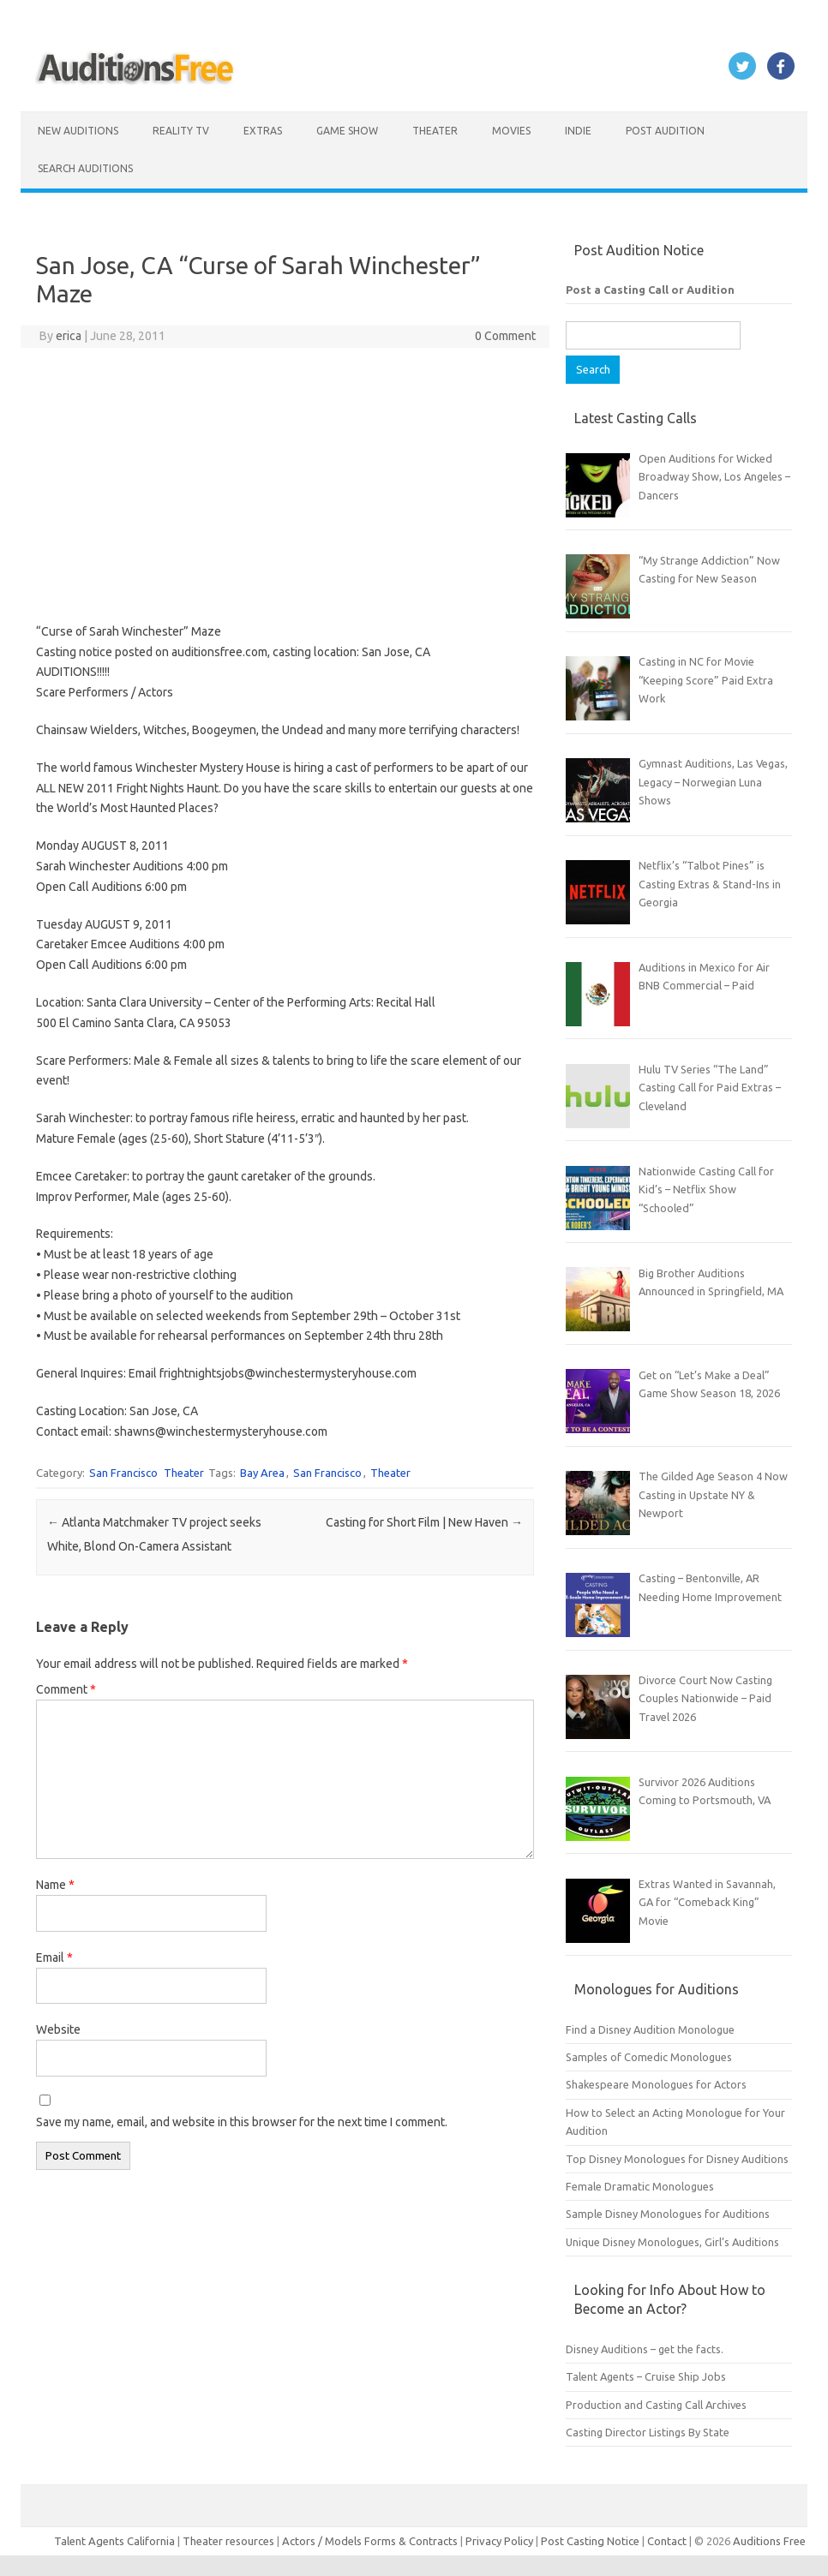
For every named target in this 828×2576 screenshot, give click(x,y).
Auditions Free (769, 2541)
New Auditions (78, 130)
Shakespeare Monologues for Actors (656, 2084)
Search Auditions (85, 168)
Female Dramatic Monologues (640, 2186)
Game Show (347, 130)
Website (58, 2029)
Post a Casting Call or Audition (650, 290)
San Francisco (123, 1473)
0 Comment (505, 336)
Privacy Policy (500, 2541)
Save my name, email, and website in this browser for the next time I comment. (241, 2122)
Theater (435, 130)
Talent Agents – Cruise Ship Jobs (646, 2376)
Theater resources (228, 2541)
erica (68, 336)
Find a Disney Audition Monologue (650, 2029)
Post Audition (665, 130)
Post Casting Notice (590, 2541)
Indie (578, 130)
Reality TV (181, 130)
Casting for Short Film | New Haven (424, 1522)
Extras (262, 130)
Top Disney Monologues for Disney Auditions (677, 2159)
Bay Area (262, 1473)
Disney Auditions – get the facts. (644, 2349)
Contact (668, 2541)
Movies (511, 130)
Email (54, 1957)
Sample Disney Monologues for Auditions (668, 2214)
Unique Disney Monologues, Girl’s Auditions (672, 2242)
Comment (66, 1689)
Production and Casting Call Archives (656, 2405)
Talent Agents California (114, 2541)
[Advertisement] (284, 485)
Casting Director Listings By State (647, 2432)
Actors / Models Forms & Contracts (370, 2541)
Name (55, 1885)
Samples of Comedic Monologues (649, 2057)
